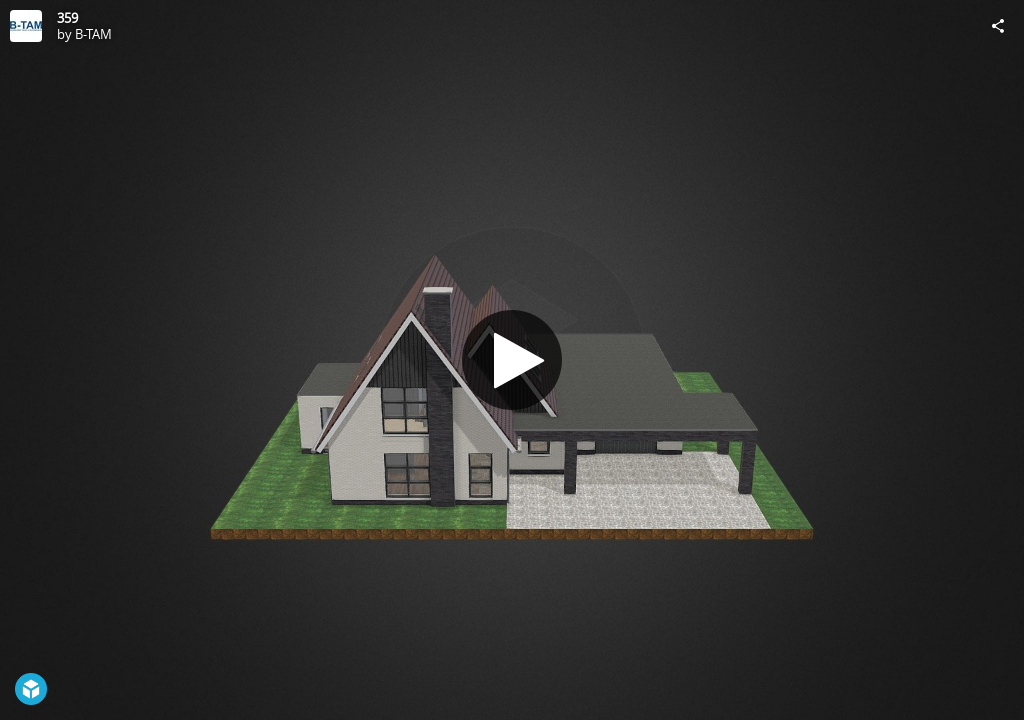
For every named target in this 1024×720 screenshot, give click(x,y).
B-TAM (93, 34)
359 (67, 18)
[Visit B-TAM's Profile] (26, 26)
